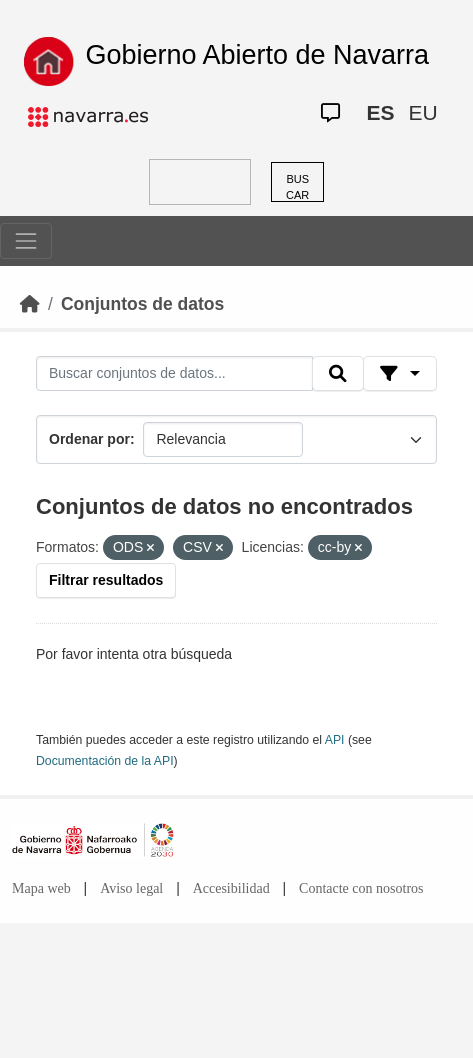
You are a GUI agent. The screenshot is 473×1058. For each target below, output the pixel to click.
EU (422, 112)
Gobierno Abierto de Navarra (257, 55)
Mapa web (41, 888)
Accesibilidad (231, 888)
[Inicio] (30, 304)
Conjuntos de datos (142, 304)
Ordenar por (89, 439)
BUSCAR (297, 187)
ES (380, 112)
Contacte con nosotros (361, 888)
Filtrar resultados (106, 580)
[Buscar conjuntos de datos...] (174, 374)
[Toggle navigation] (26, 241)
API (335, 740)
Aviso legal (131, 888)
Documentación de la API (105, 761)
